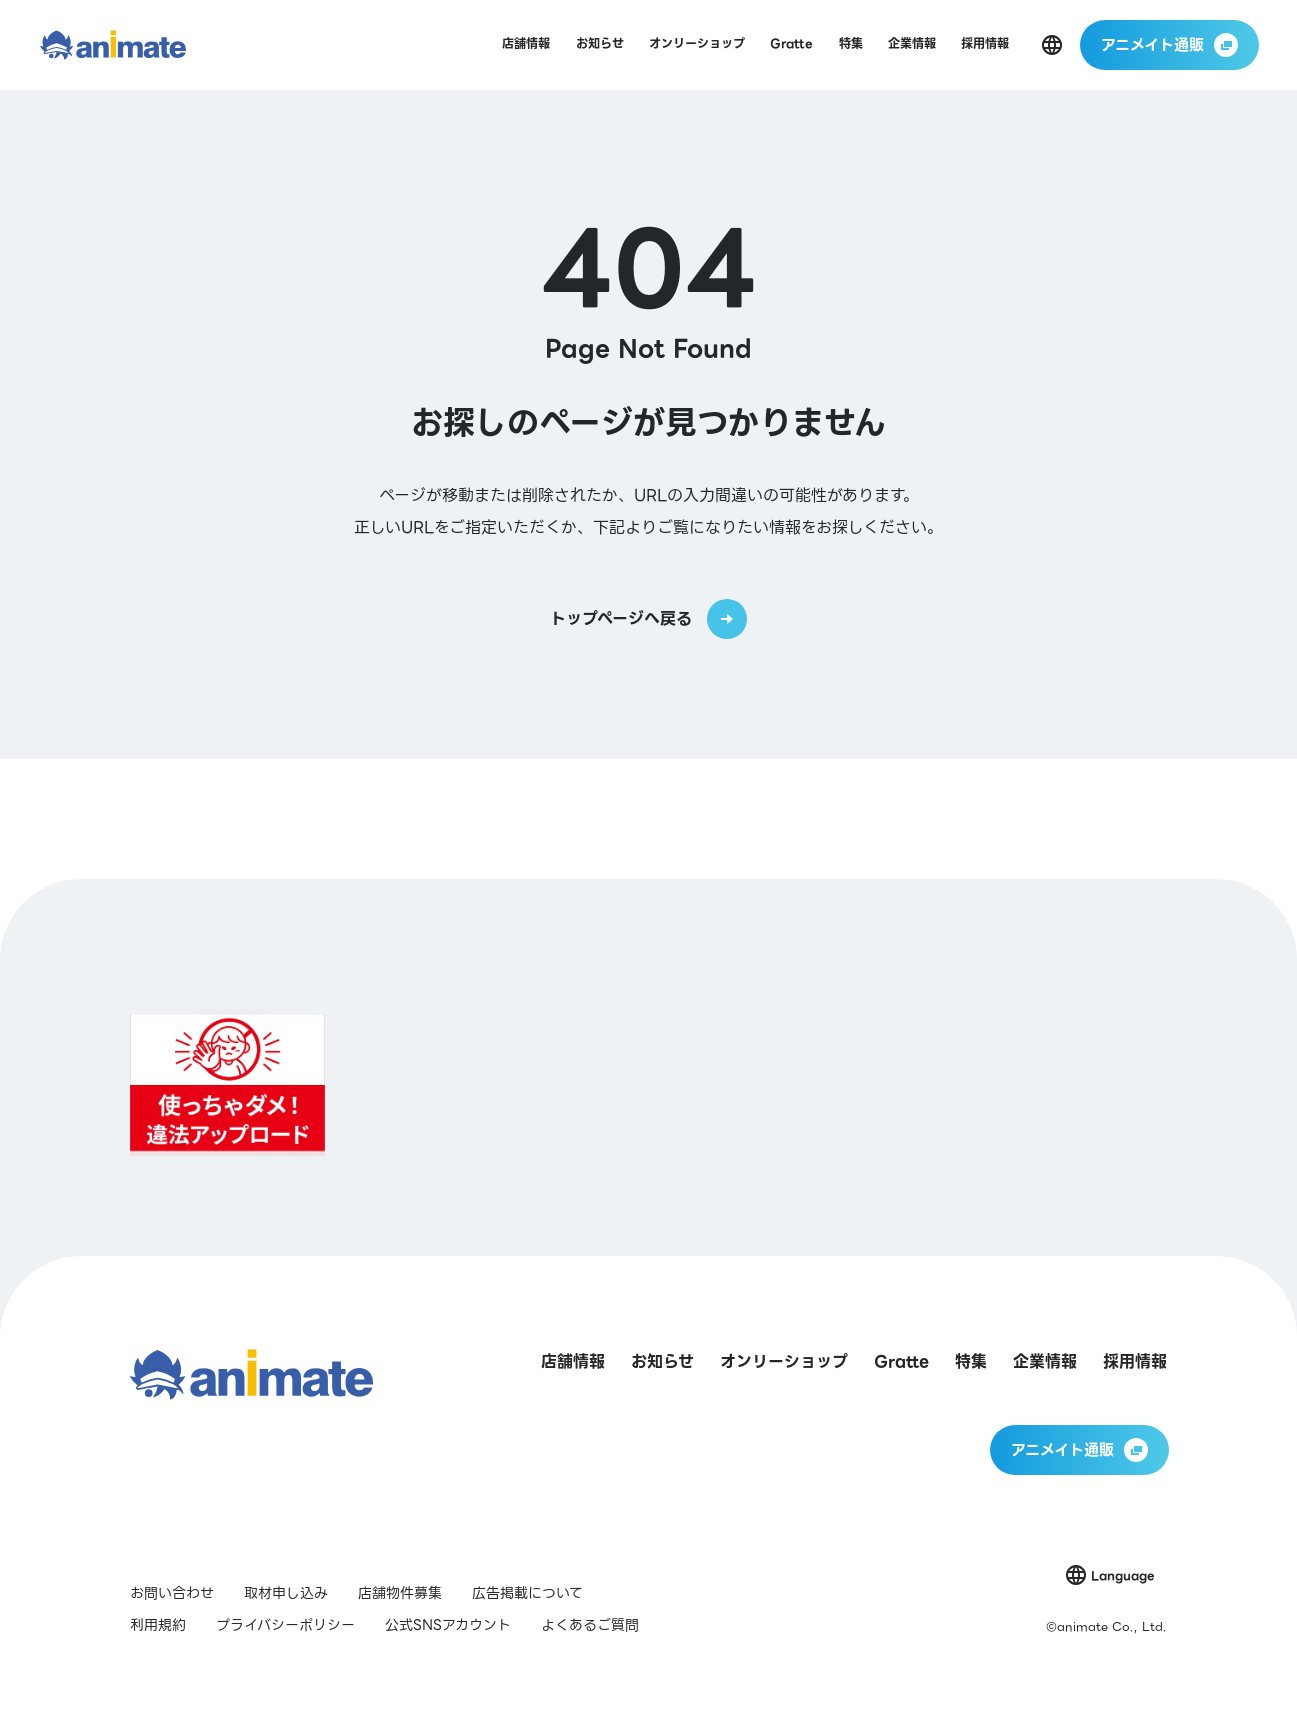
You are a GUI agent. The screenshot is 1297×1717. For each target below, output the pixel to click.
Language (1122, 1575)
